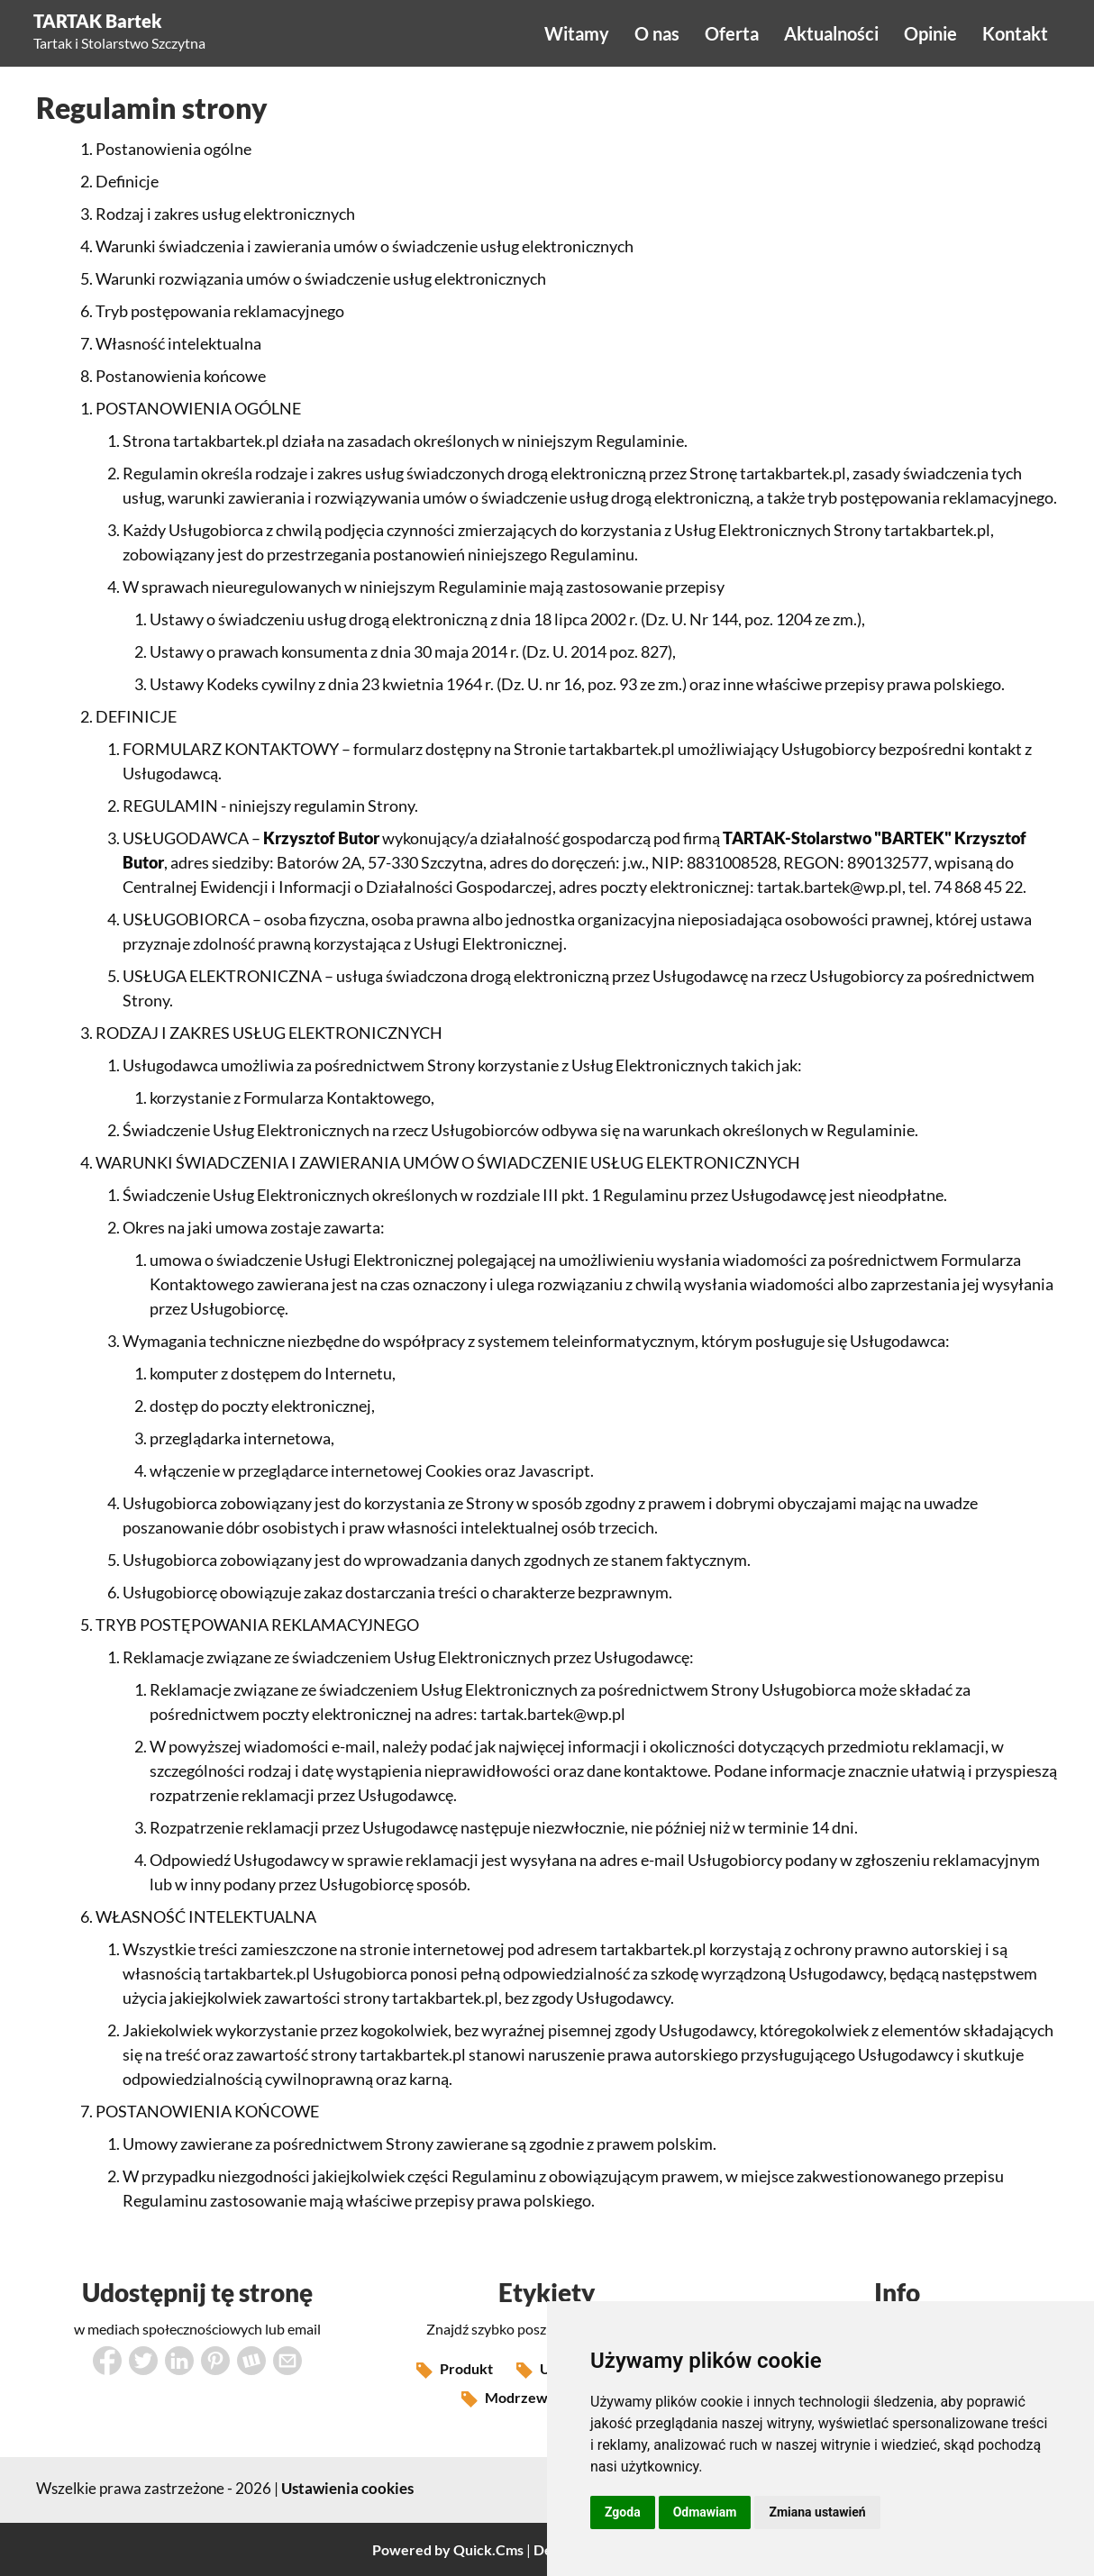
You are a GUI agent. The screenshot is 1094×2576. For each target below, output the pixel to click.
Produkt (454, 2370)
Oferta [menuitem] (732, 33)
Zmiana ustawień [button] (817, 2512)
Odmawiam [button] (705, 2512)
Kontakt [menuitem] (1015, 33)
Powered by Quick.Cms (448, 2549)
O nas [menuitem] (656, 33)
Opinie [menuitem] (930, 33)
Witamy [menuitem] (576, 33)
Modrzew (504, 2399)
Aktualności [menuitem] (831, 33)
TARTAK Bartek (97, 21)
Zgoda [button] (623, 2512)
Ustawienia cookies (347, 2488)
